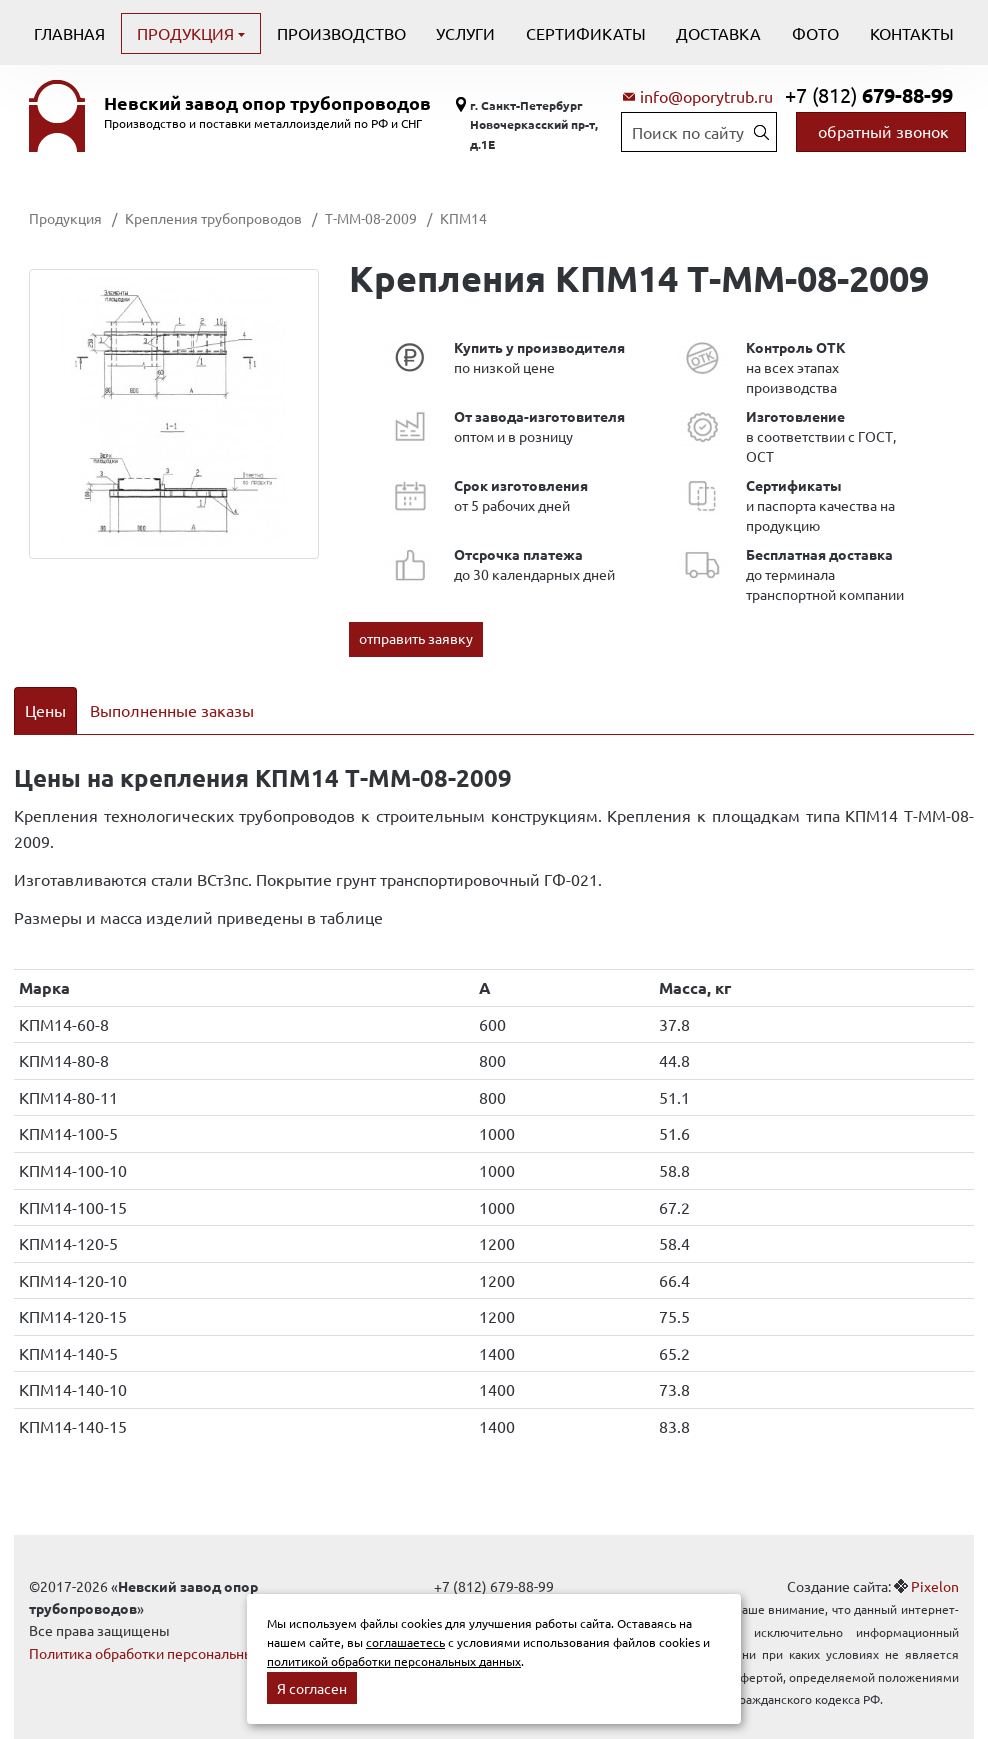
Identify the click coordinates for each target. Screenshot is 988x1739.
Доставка (718, 33)
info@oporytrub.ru (706, 96)
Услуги (465, 33)
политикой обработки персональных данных (394, 1661)
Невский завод (267, 103)
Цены (45, 710)
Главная (69, 33)
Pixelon (935, 1560)
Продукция (187, 33)
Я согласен (312, 1688)
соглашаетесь (405, 1642)
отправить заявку (416, 638)
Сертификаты (586, 33)
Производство (341, 33)
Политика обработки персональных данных (171, 1627)
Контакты (912, 33)
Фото (815, 33)
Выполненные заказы (172, 710)
